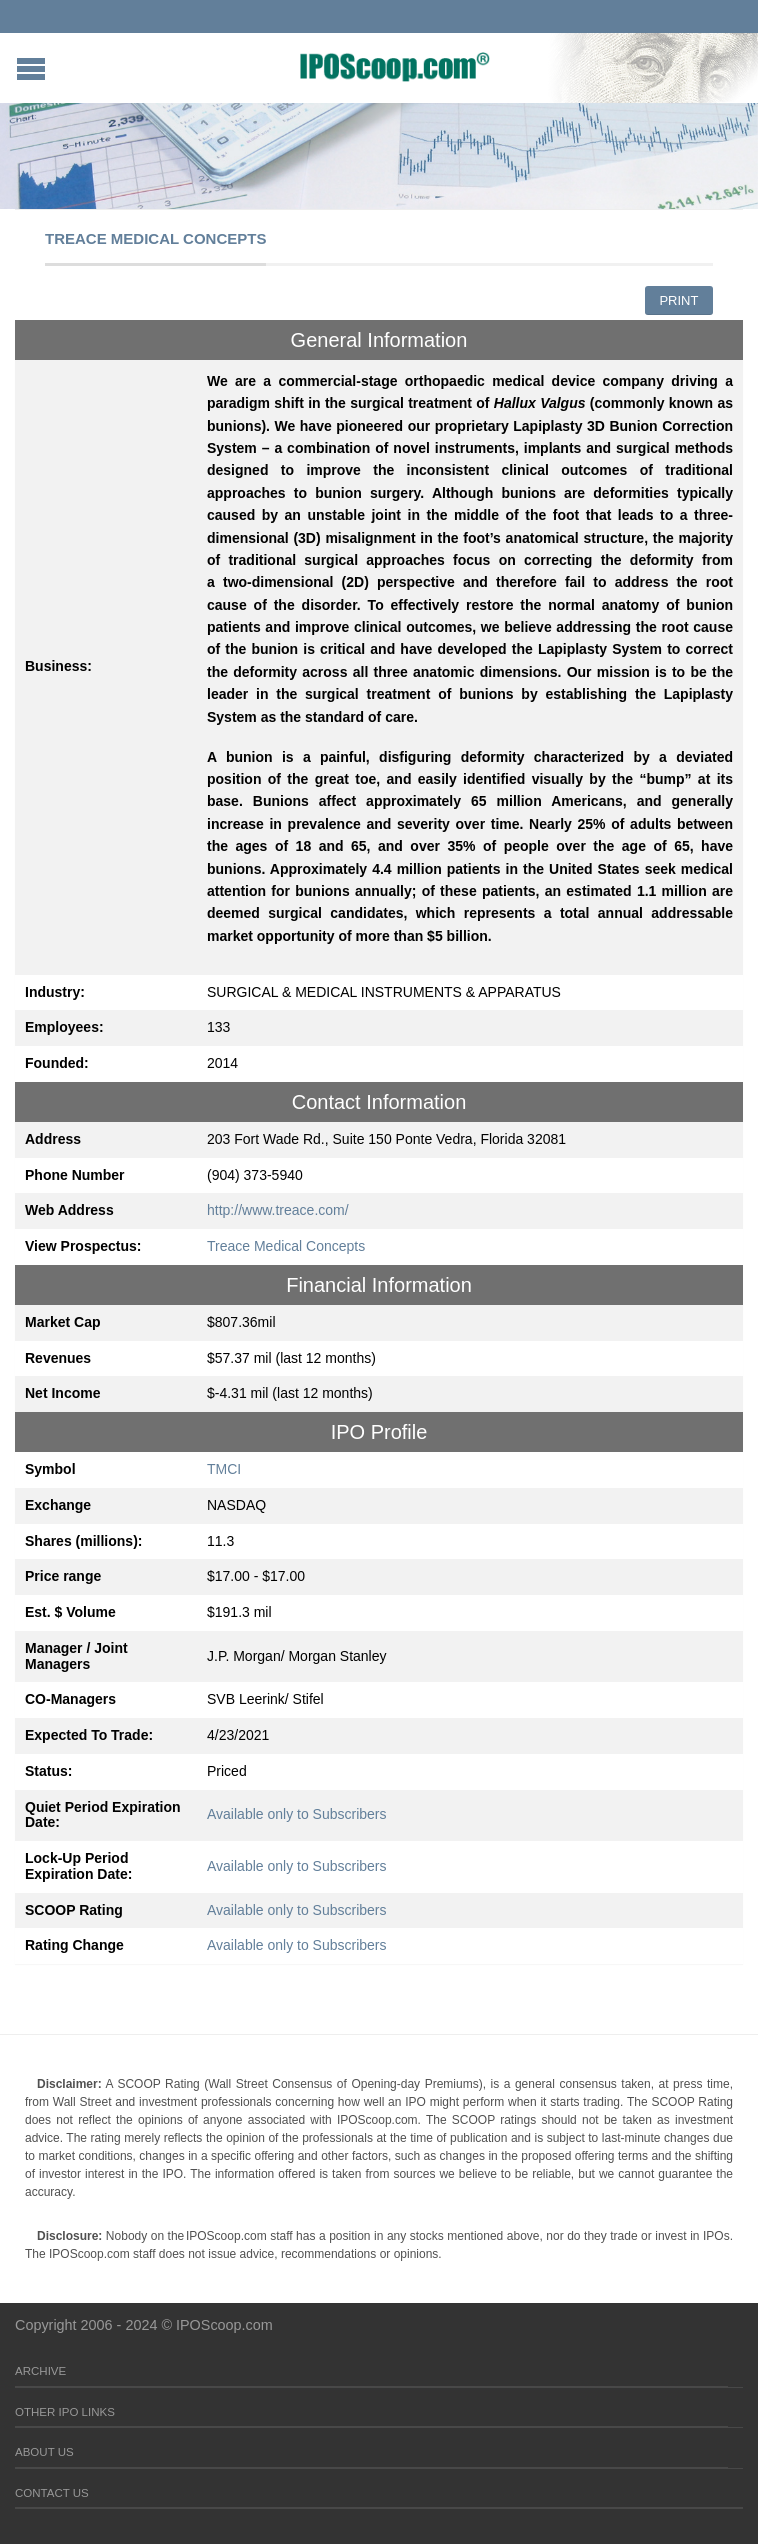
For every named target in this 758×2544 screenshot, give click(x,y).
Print (678, 300)
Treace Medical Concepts (286, 1246)
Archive (40, 2371)
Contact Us (52, 2493)
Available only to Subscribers (297, 1814)
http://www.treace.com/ (278, 1210)
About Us (44, 2452)
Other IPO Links (65, 2412)
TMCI (224, 1469)
